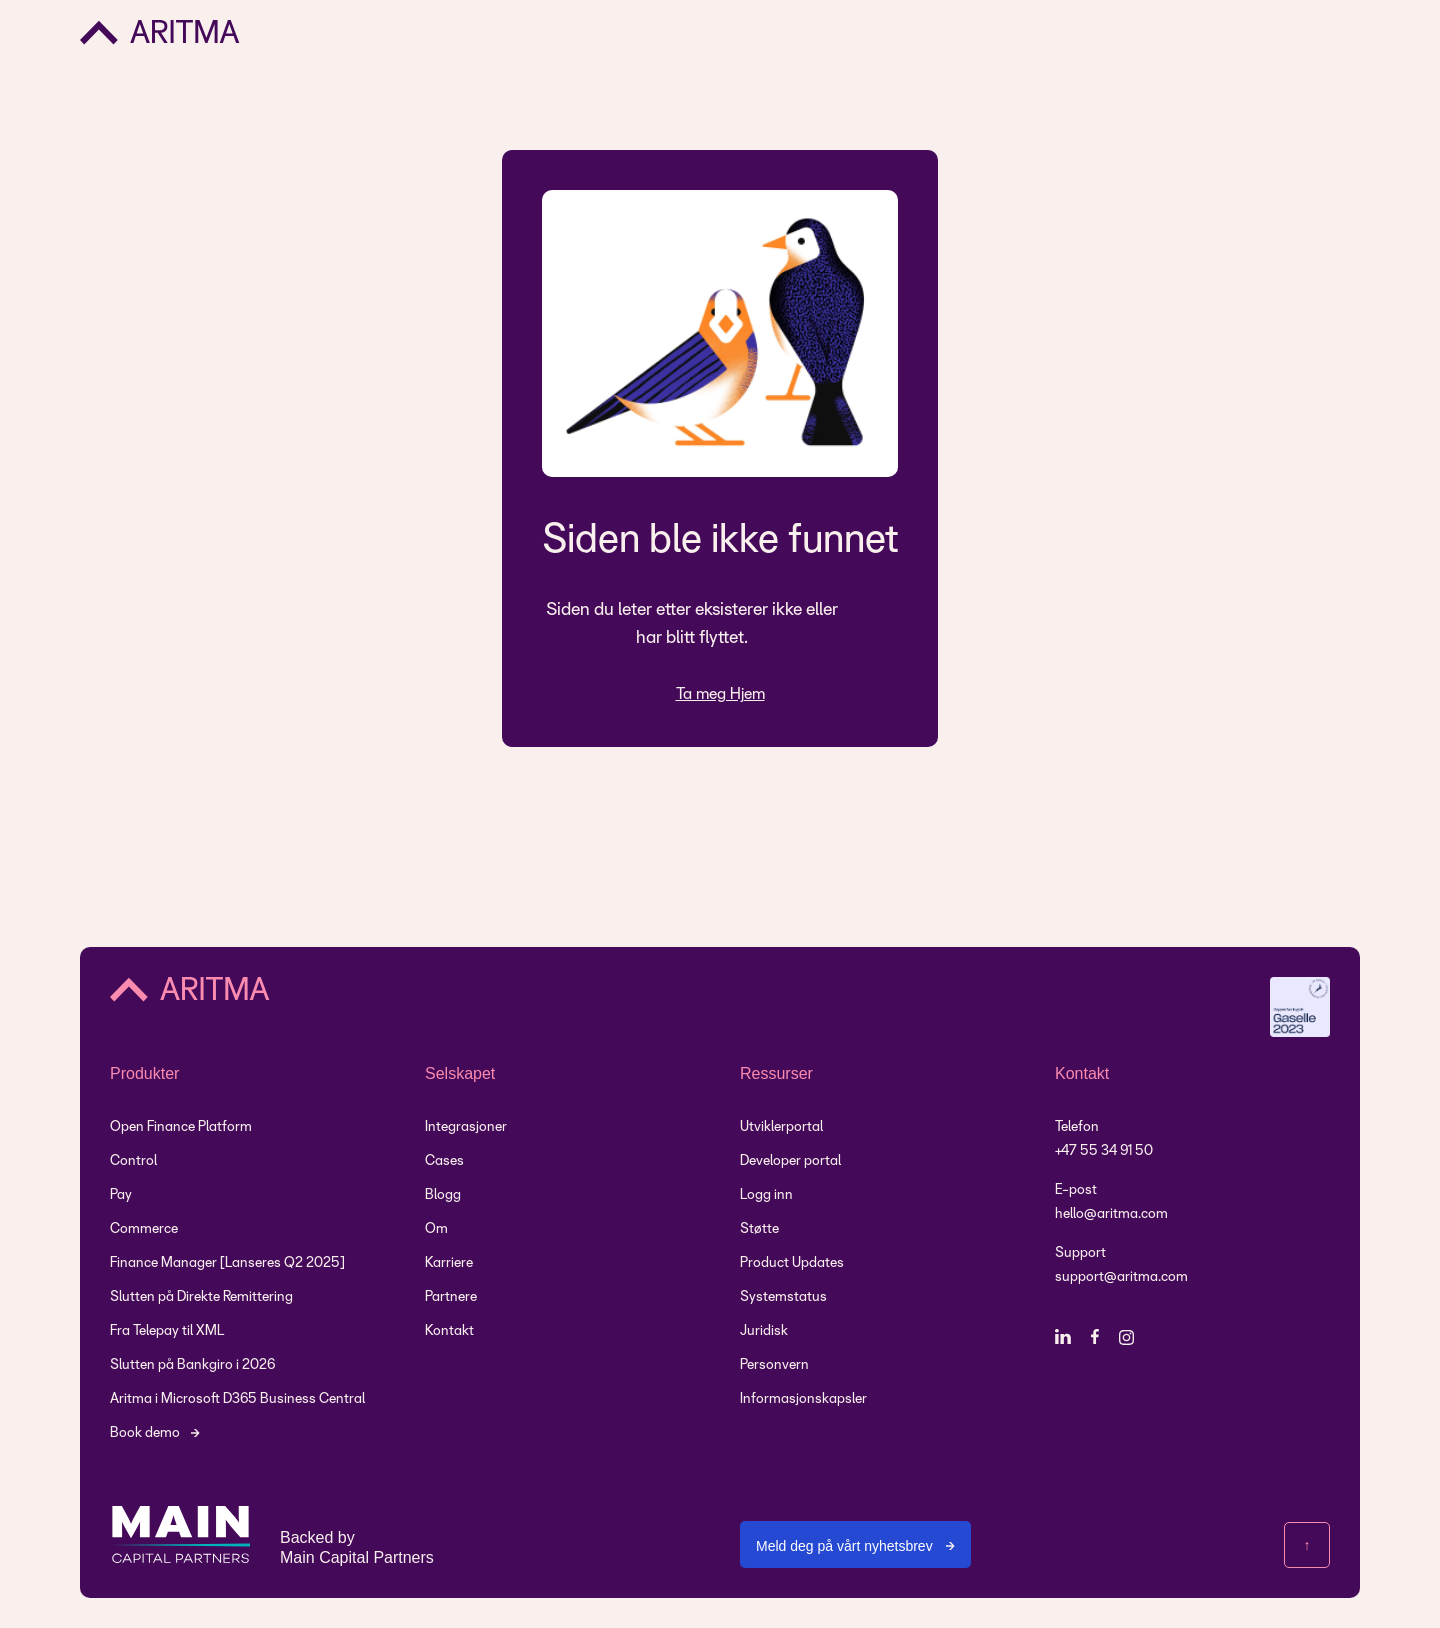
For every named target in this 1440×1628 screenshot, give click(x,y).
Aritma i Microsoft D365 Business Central (237, 1399)
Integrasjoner (466, 1127)
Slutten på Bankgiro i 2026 (192, 1365)
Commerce (144, 1229)
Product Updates (792, 1263)
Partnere (451, 1297)
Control (133, 1161)
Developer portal (790, 1161)
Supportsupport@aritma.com (1121, 1265)
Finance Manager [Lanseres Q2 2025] (227, 1263)
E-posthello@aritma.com (1111, 1202)
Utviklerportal (781, 1127)
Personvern (774, 1365)
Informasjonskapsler (803, 1399)
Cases (444, 1161)
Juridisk (764, 1331)
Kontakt (449, 1331)
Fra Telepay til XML (167, 1331)
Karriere (449, 1263)
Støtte (759, 1229)
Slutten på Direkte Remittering (201, 1297)
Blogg (443, 1195)
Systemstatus (783, 1297)
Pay (121, 1195)
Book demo (145, 1433)
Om (436, 1229)
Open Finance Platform (181, 1127)
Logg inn (766, 1195)
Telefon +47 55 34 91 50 (1104, 1139)
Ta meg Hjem (720, 694)
